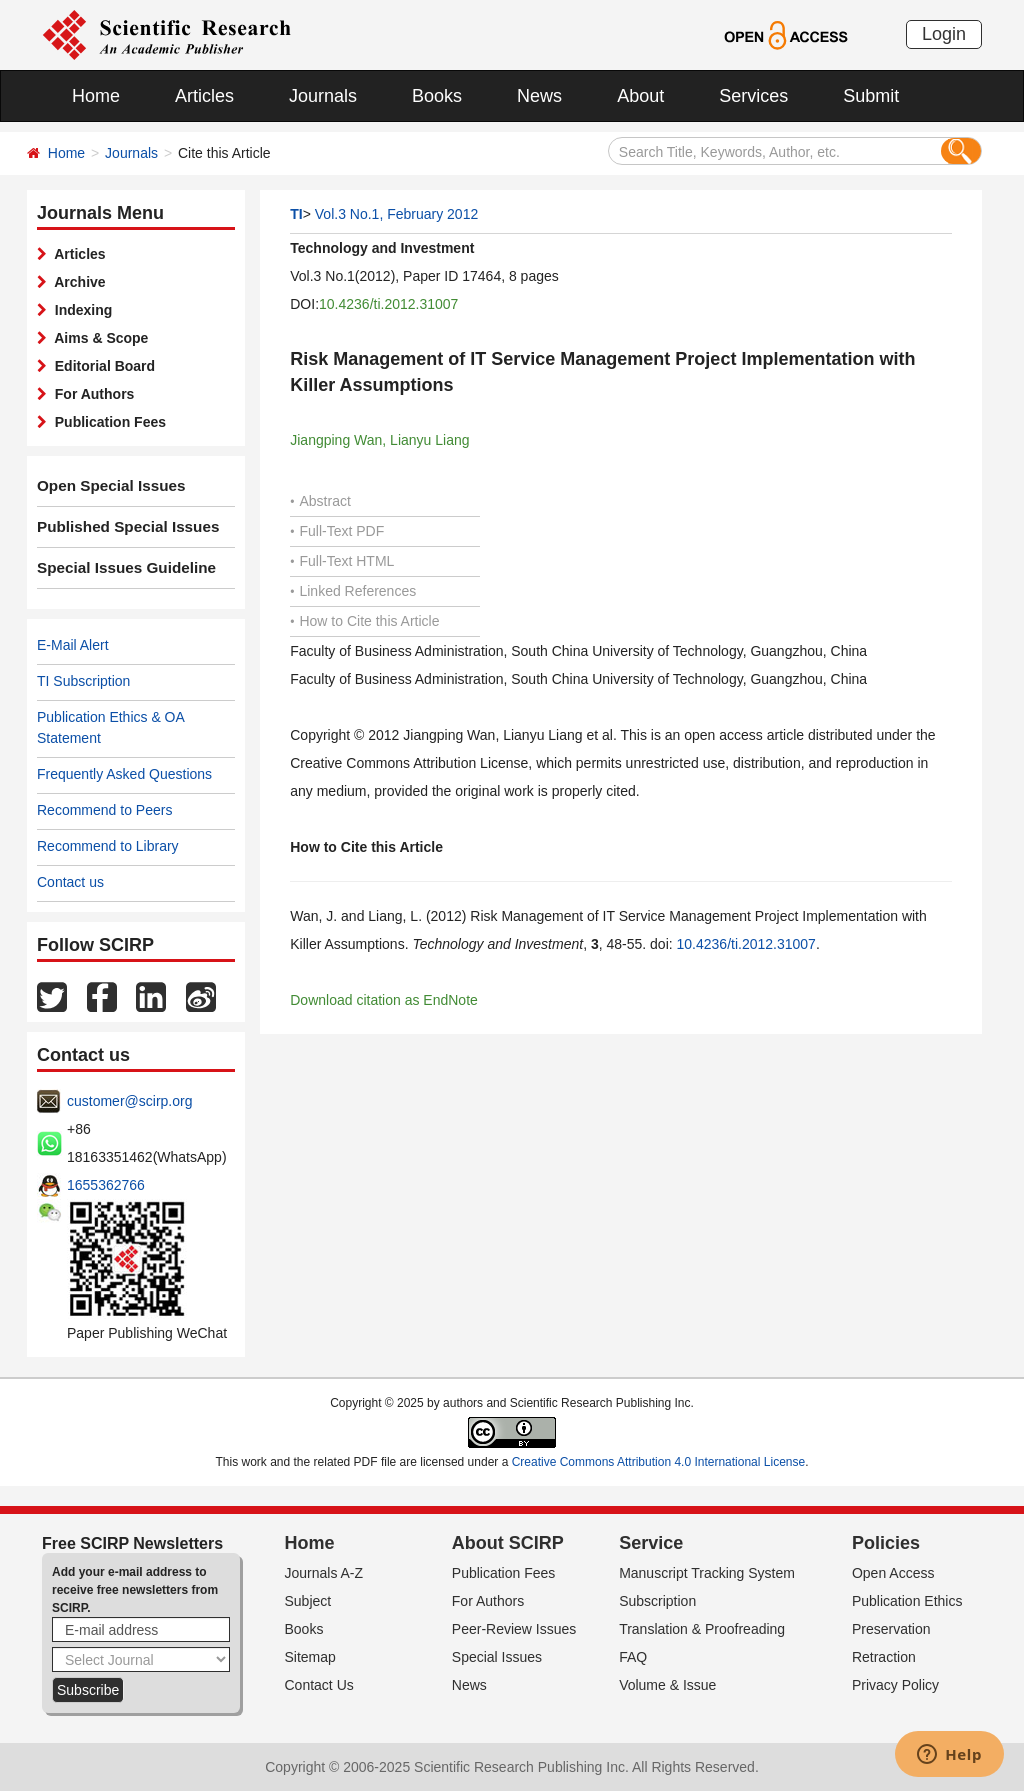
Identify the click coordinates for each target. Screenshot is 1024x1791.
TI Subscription (83, 681)
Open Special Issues (105, 486)
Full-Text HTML (342, 561)
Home (96, 96)
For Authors (90, 394)
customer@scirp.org (129, 1101)
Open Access (893, 1573)
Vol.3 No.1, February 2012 (396, 214)
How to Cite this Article (364, 621)
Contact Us (319, 1685)
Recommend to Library (108, 846)
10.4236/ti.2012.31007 (388, 304)
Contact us (70, 882)
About (640, 96)
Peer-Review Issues (514, 1629)
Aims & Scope (97, 338)
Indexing (79, 310)
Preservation (891, 1629)
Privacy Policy (895, 1685)
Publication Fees (106, 422)
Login (944, 34)
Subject (308, 1601)
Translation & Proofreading (702, 1629)
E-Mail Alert (73, 645)
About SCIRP (508, 1543)
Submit (871, 96)
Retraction (884, 1657)
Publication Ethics (907, 1601)
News (539, 96)
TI (296, 214)
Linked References (353, 591)
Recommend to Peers (104, 810)
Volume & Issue (667, 1685)
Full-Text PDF (337, 531)
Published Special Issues (120, 527)
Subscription (657, 1601)
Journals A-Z (324, 1573)
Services (753, 96)
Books (437, 96)
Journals (323, 96)
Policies (886, 1543)
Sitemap (310, 1657)
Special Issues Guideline (119, 568)
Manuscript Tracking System (707, 1573)
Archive (76, 282)
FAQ (633, 1657)
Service (651, 1543)
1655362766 (106, 1185)
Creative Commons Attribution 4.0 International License (659, 1462)
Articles (204, 96)
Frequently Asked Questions (124, 774)
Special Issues (497, 1657)
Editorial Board (101, 366)
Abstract (320, 501)
